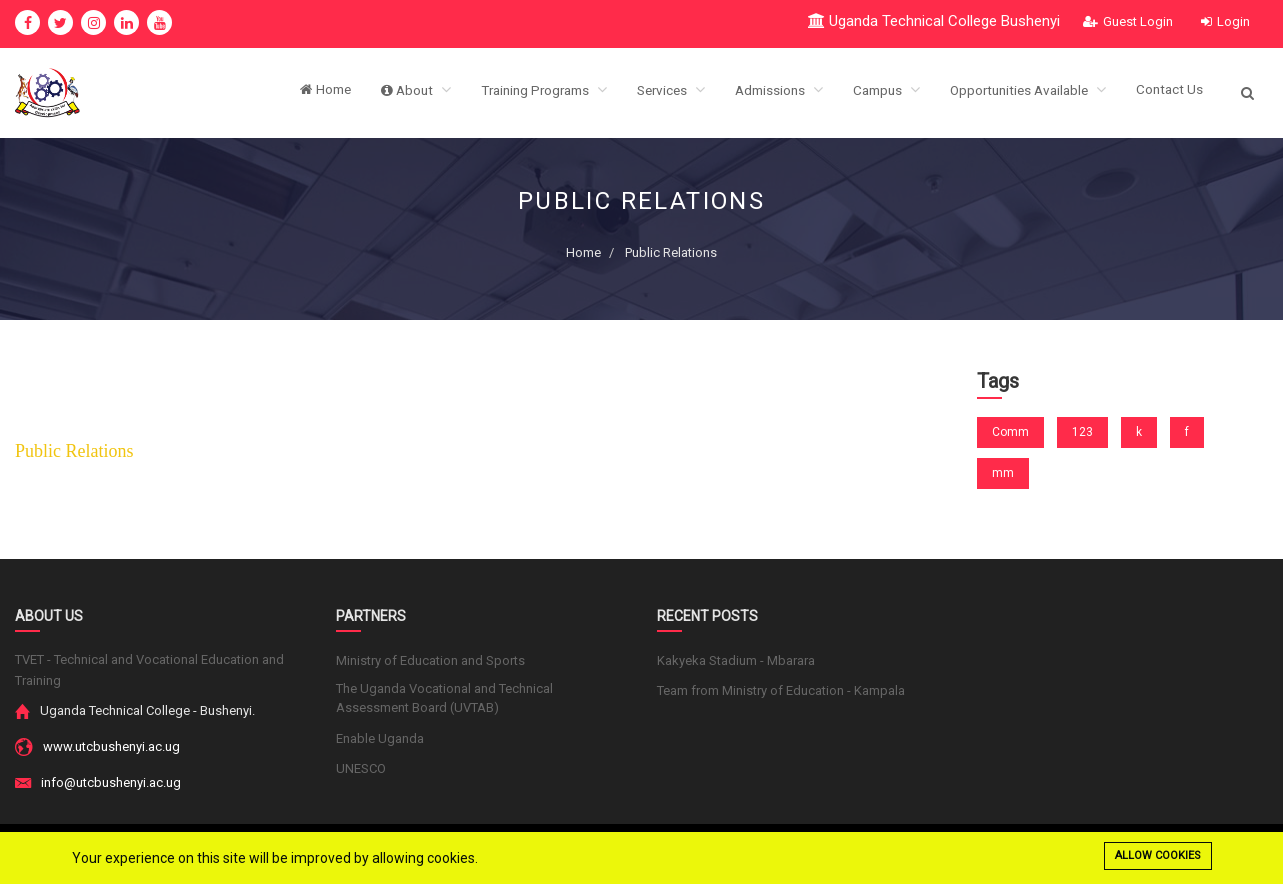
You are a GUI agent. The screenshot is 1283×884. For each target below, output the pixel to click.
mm (1003, 473)
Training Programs (516, 92)
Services (650, 92)
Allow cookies (1158, 855)
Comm (1010, 432)
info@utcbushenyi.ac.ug (111, 782)
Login (1225, 21)
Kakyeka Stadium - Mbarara (736, 660)
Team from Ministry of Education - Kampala (781, 690)
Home (290, 93)
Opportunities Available (1021, 92)
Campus (873, 92)
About (383, 92)
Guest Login (1128, 21)
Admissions (762, 92)
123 (1082, 432)
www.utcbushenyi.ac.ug (111, 746)
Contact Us (1168, 93)
